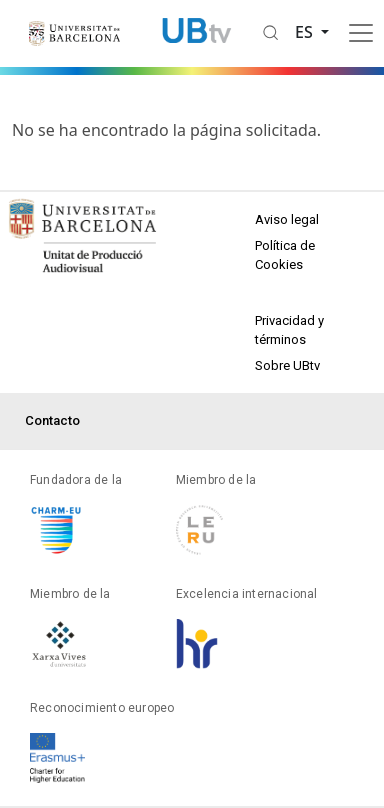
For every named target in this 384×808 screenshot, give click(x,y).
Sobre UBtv (287, 365)
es (306, 32)
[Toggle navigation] (361, 33)
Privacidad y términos (289, 330)
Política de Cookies (285, 255)
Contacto (52, 420)
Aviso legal (287, 219)
